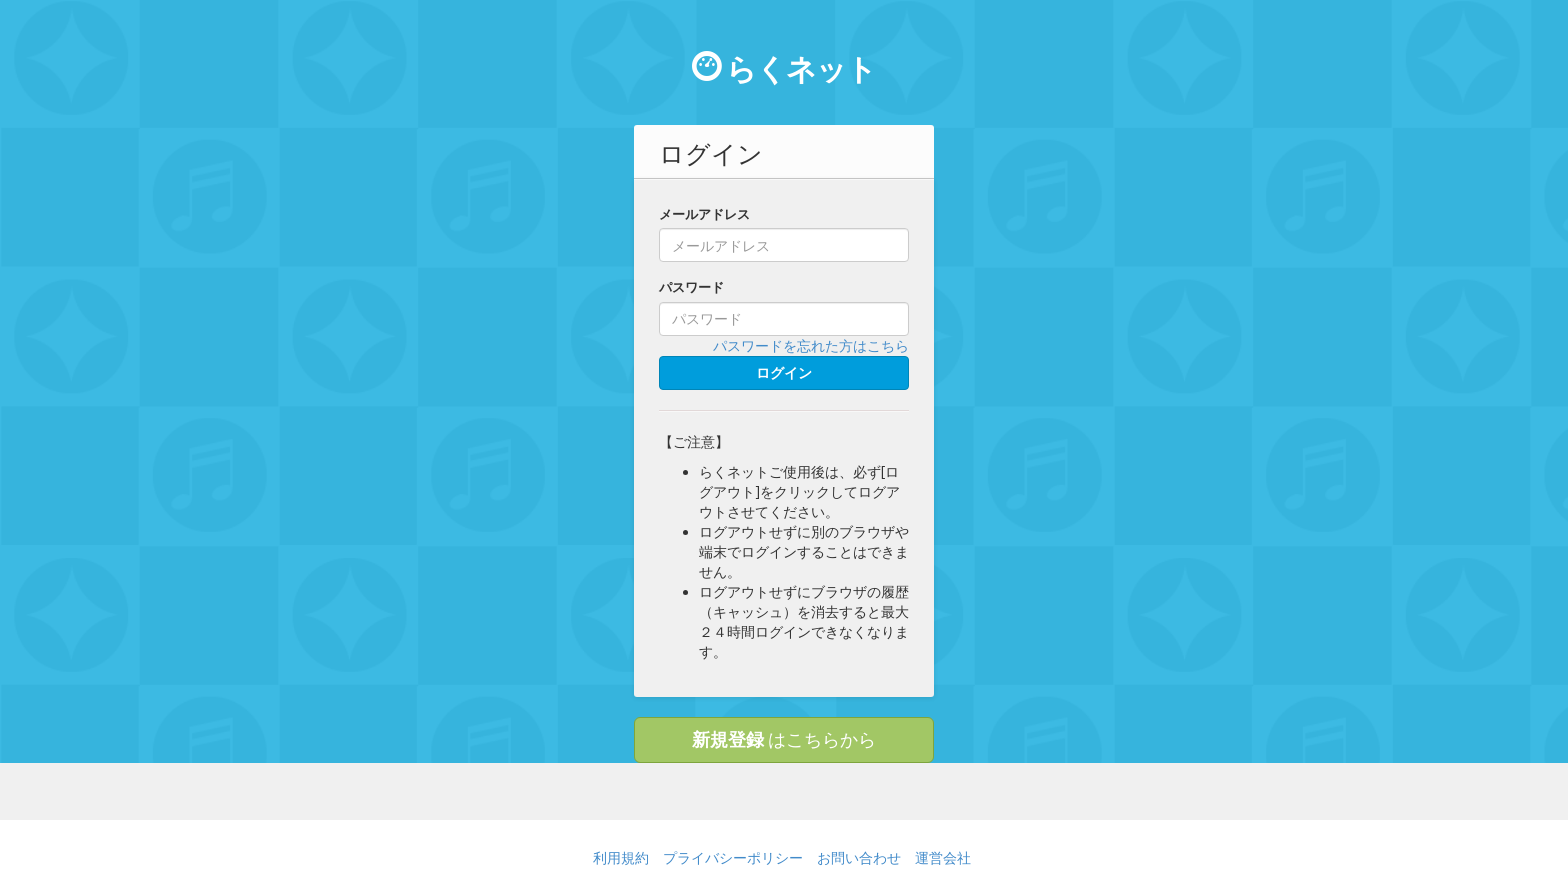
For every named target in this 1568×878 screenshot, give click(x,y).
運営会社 (943, 857)
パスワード (691, 287)
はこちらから (784, 739)
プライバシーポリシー (733, 857)
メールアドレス (704, 214)
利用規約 (621, 857)
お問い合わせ (859, 857)
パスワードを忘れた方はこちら (811, 345)
